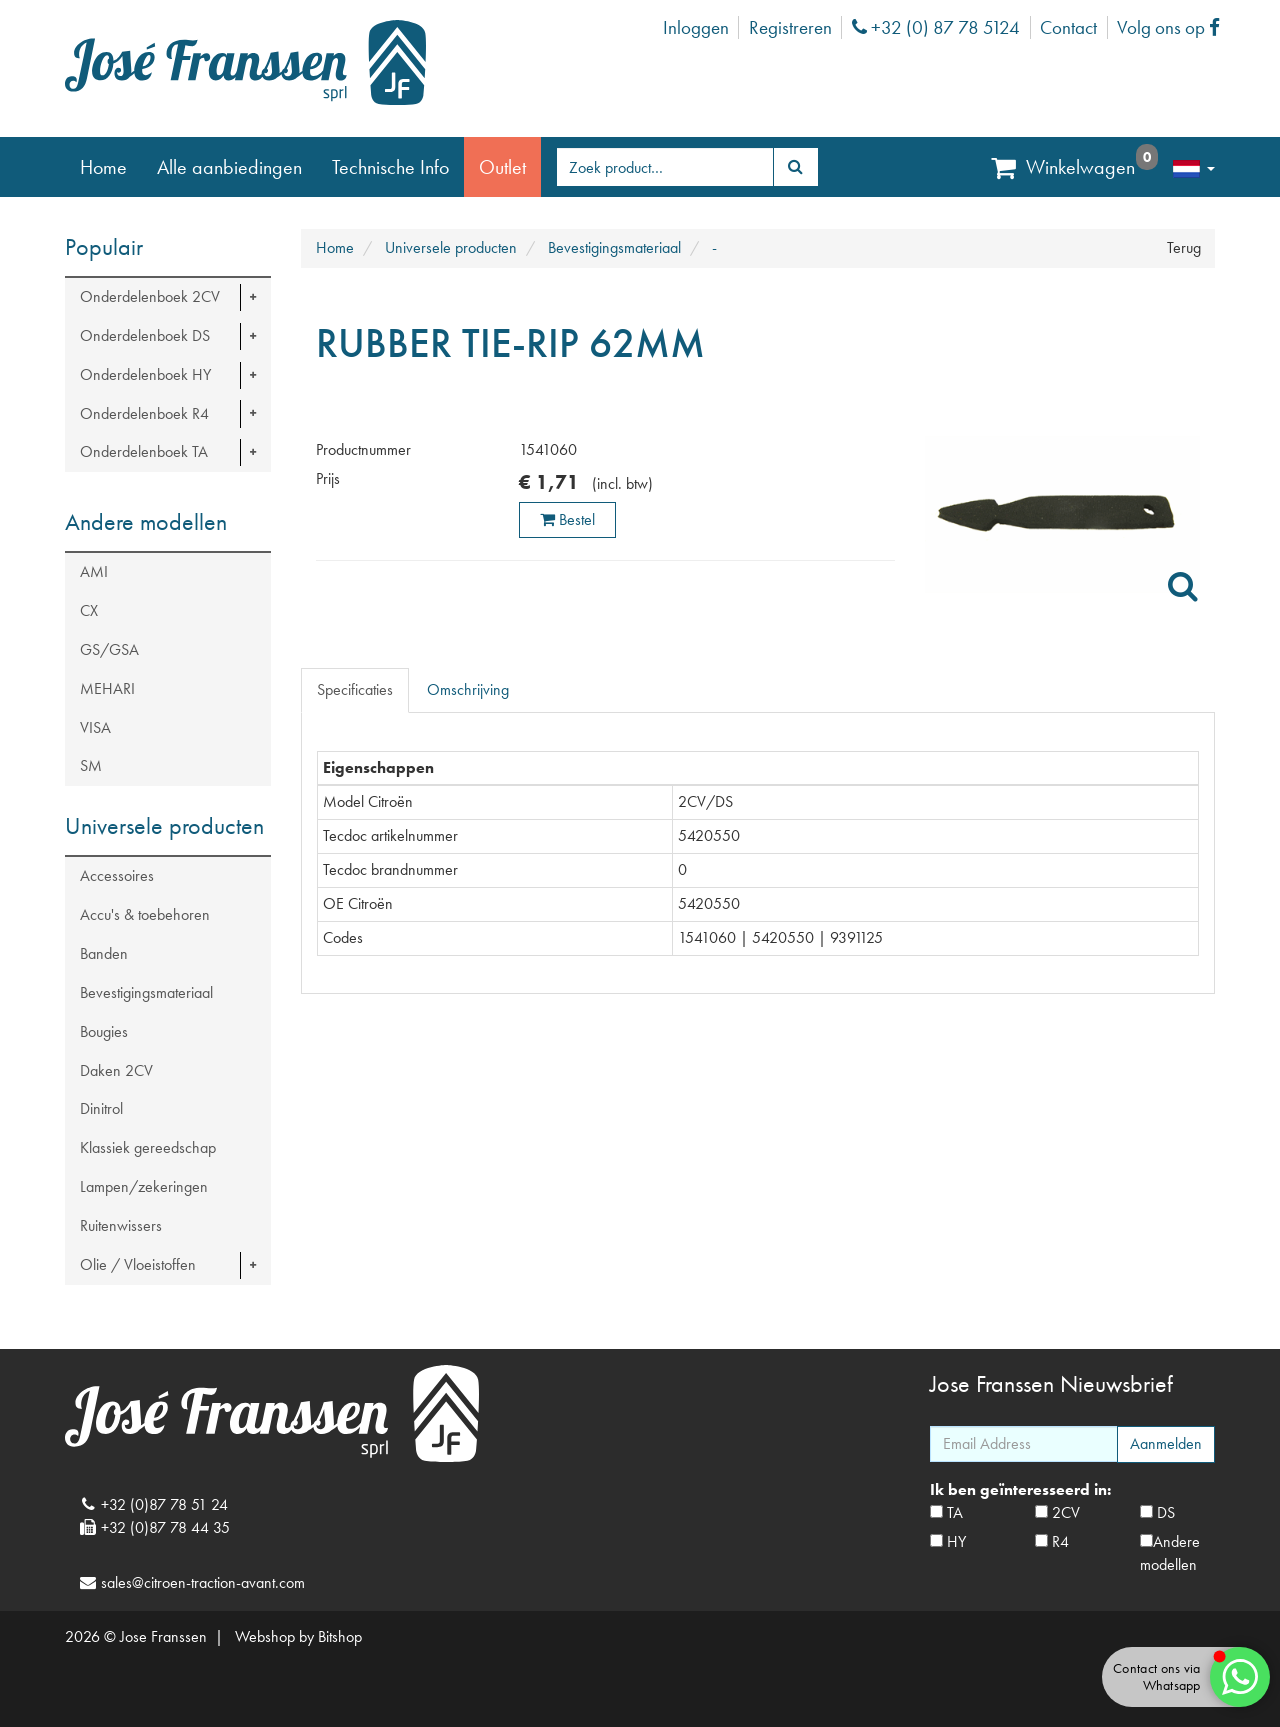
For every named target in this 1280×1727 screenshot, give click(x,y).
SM (91, 765)
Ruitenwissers (121, 1225)
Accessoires (117, 875)
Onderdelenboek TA (144, 451)
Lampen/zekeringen (144, 1186)
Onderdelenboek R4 (144, 413)
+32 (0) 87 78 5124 (936, 27)
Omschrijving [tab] (468, 689)
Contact (1068, 27)
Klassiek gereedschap (148, 1147)
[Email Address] (1024, 1444)
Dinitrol (101, 1108)
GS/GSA (109, 649)
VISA (95, 727)
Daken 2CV (116, 1070)
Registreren (790, 27)
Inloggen (696, 27)
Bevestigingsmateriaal (146, 992)
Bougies (104, 1031)
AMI (94, 571)
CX (89, 610)
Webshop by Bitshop (298, 1636)
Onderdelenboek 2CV (150, 296)
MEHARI (107, 688)
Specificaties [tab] (355, 689)
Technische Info (390, 167)
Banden (104, 953)
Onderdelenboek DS (145, 335)
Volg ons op (1173, 27)
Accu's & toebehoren (145, 914)
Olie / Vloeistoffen (138, 1264)
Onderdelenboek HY (145, 374)
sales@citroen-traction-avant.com (203, 1582)
